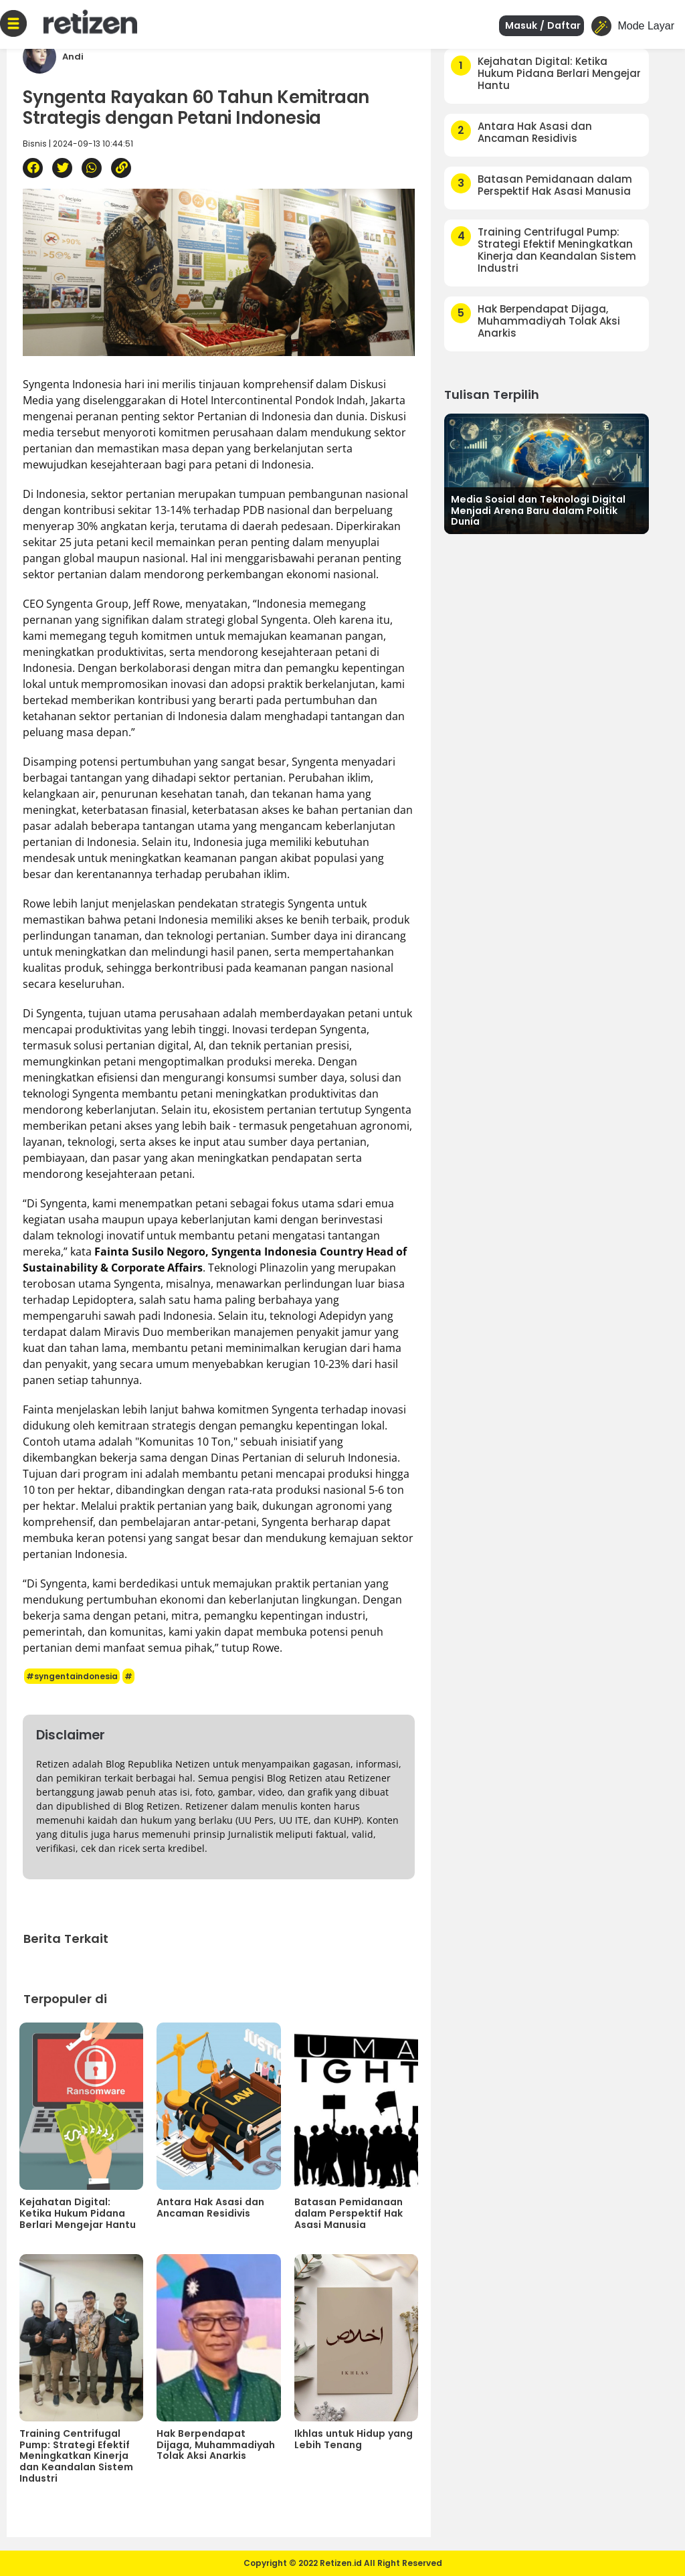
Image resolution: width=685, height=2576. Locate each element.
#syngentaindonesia (72, 1676)
